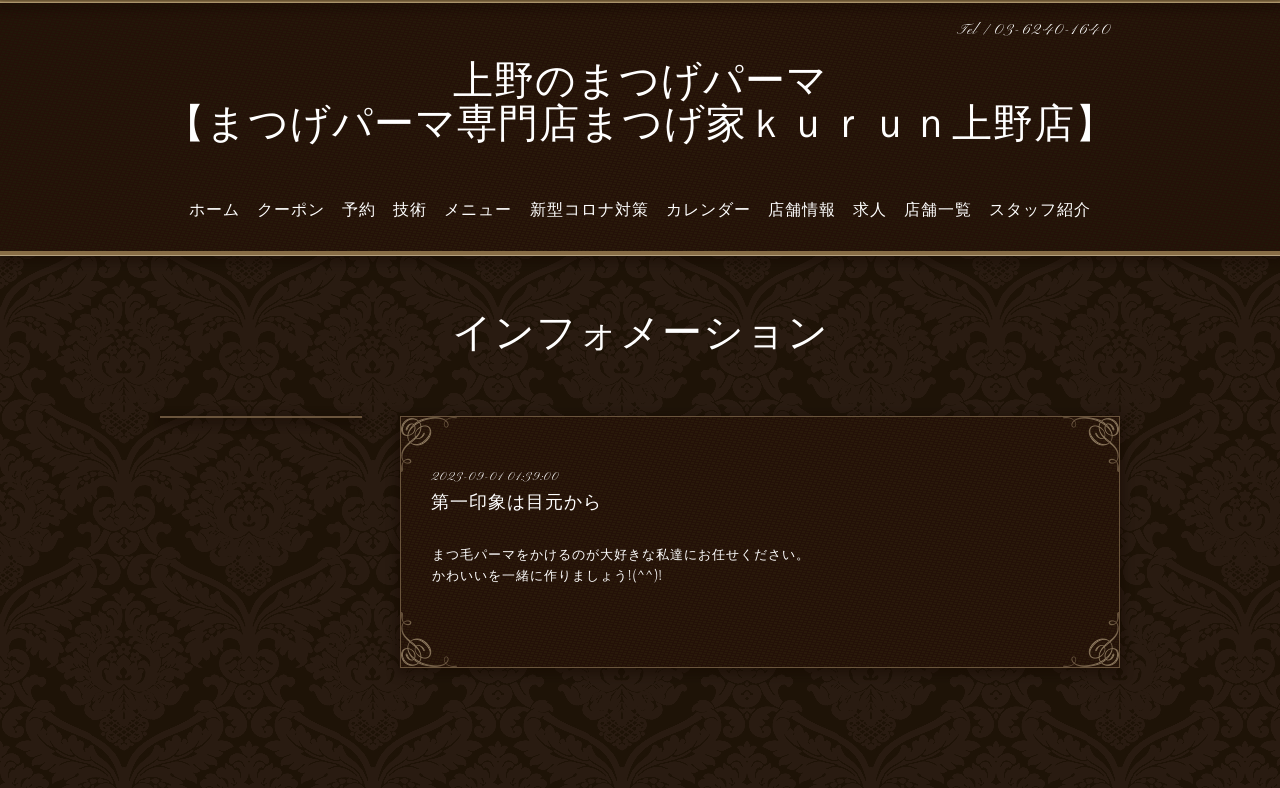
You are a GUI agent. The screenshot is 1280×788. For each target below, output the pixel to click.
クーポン (291, 210)
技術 (410, 210)
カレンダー (708, 210)
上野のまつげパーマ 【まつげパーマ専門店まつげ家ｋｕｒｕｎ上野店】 (640, 105)
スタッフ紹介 (1040, 210)
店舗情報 (802, 210)
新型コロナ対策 (589, 210)
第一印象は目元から (516, 502)
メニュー (478, 210)
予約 (359, 210)
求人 (870, 210)
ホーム (214, 210)
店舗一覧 (938, 210)
